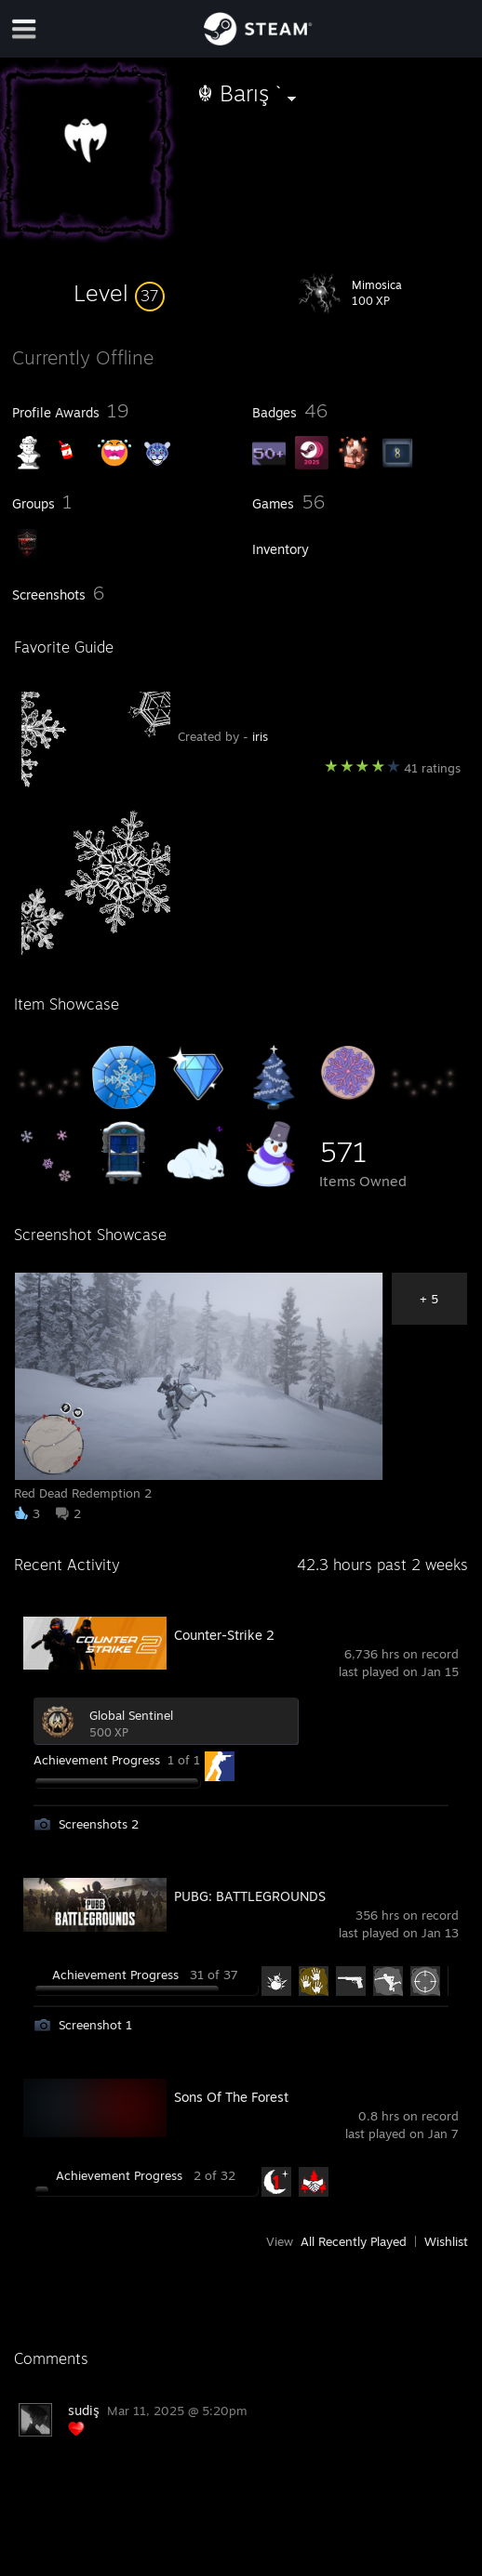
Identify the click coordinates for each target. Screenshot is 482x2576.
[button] (119, 292)
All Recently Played (354, 2241)
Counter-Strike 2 (224, 1635)
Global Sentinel (131, 1715)
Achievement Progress (96, 1759)
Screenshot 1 (95, 2024)
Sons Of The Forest (231, 2097)
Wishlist (446, 2241)
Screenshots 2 (99, 1823)
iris (260, 736)
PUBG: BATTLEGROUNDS (250, 1896)
